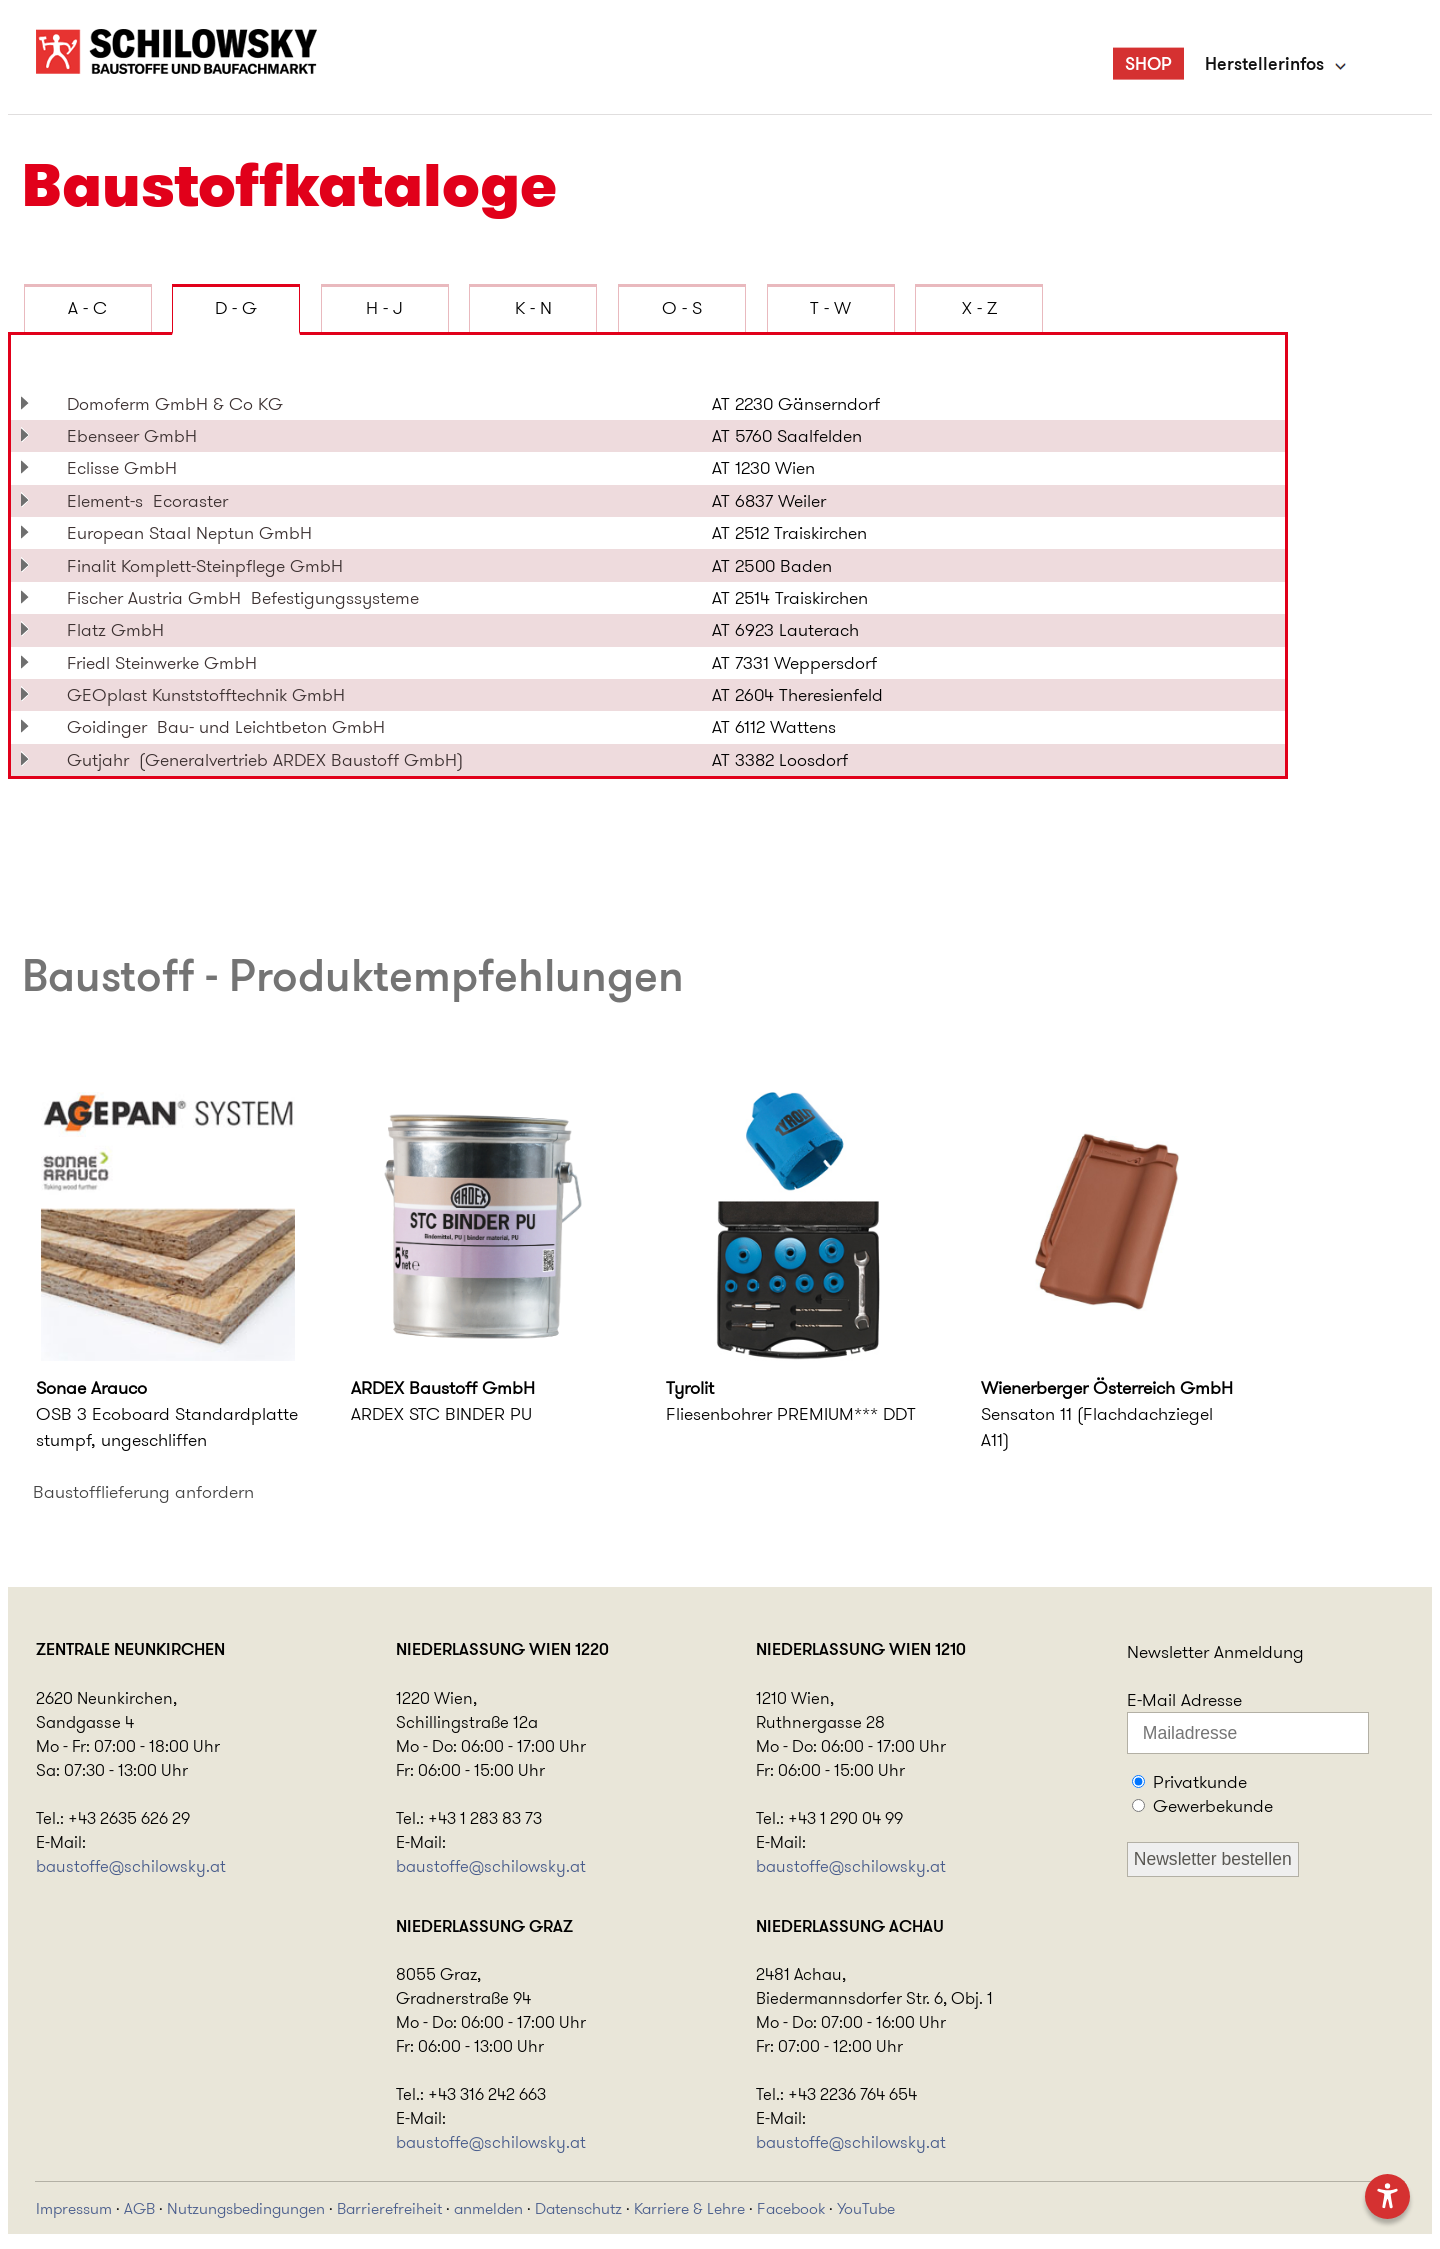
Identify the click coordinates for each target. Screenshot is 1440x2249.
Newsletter (1168, 1652)
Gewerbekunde (1213, 1806)
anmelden (488, 2208)
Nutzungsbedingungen (246, 2208)
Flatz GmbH (120, 630)
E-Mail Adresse (1184, 1700)
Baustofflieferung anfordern (143, 1492)
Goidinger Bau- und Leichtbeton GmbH (226, 727)
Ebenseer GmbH (137, 436)
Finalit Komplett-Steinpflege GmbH (210, 566)
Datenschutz (578, 2208)
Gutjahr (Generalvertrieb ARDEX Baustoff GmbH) (265, 760)
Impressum (74, 2208)
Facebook (791, 2208)
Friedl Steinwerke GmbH (167, 663)
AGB (139, 2208)
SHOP (1148, 64)
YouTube (866, 2208)
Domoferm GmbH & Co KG (180, 404)
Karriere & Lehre (689, 2208)
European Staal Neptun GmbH (194, 533)
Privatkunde (1200, 1782)
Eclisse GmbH (127, 468)
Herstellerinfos (1264, 64)
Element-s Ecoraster (147, 501)
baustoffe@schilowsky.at (131, 1866)
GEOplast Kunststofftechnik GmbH (211, 695)
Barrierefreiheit (389, 2208)
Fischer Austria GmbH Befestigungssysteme (243, 598)
